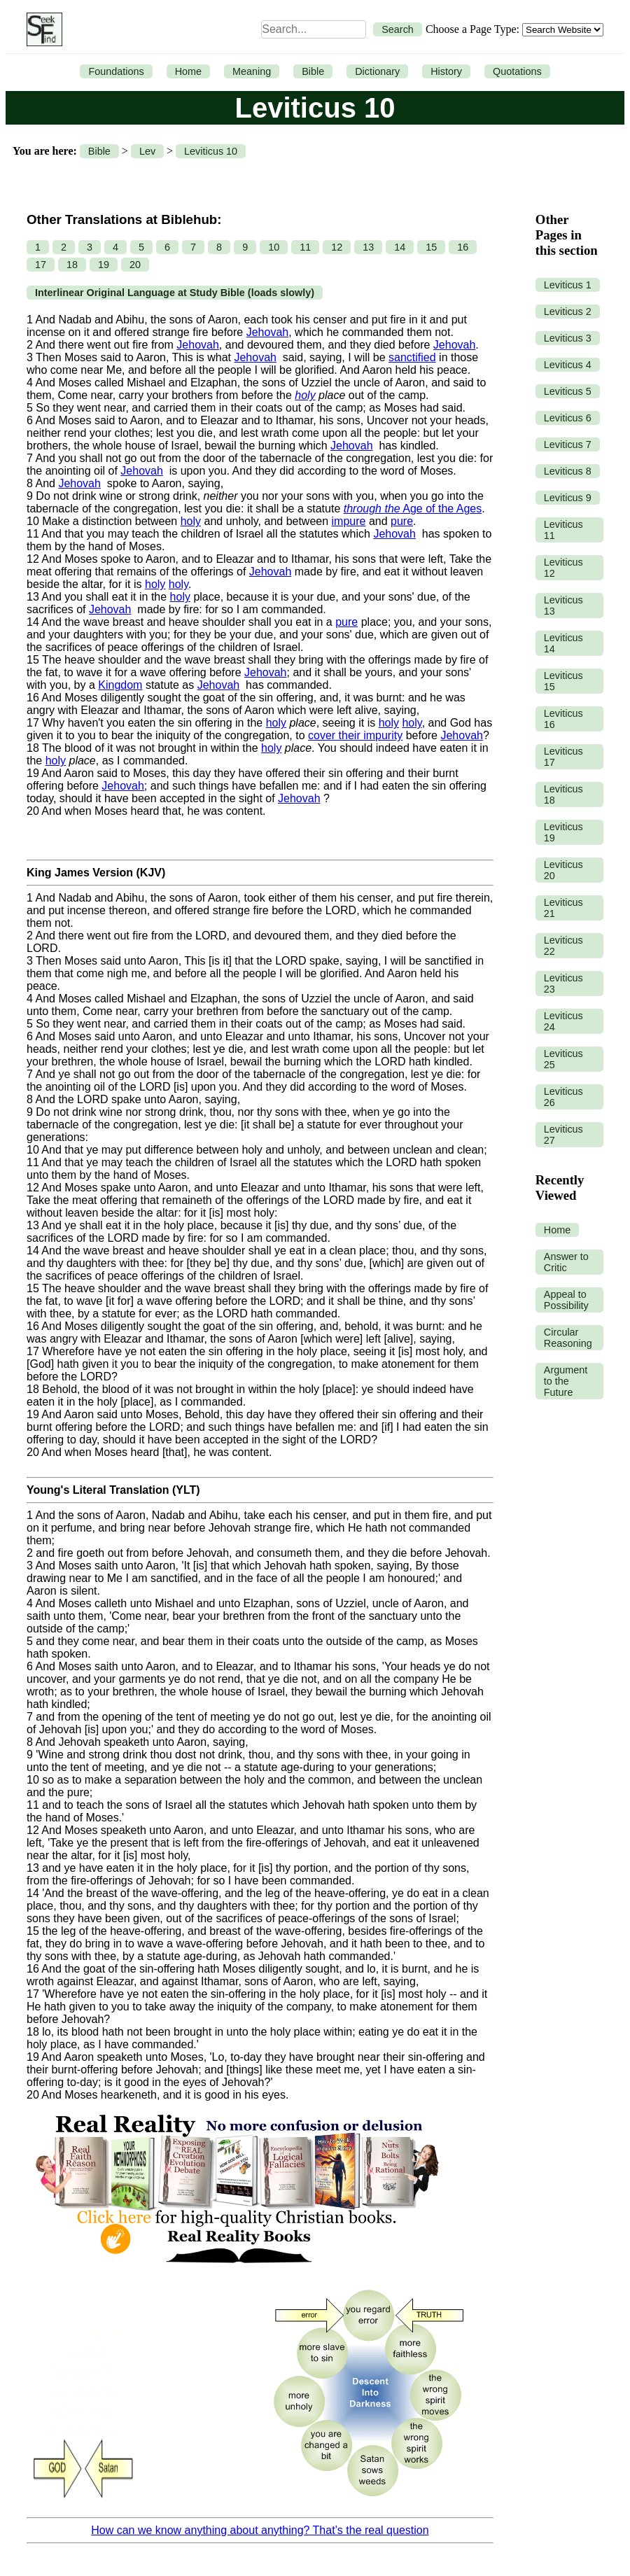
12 (336, 247)
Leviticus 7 (568, 444)
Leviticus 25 (563, 1059)
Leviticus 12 (563, 567)
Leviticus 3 (568, 338)
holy (305, 395)
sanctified (412, 357)
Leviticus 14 (563, 643)
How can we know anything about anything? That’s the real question (259, 2530)
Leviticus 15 (563, 681)
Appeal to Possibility (566, 1300)
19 (103, 264)
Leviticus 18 (563, 794)
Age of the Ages (413, 508)
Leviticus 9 (568, 497)
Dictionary (377, 71)
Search (398, 29)
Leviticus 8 (568, 471)
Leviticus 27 (563, 1135)
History (446, 71)
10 (273, 247)
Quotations (517, 71)
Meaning (251, 71)
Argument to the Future (565, 1381)
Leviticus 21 (563, 908)
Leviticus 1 (568, 284)
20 (135, 264)
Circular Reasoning (568, 1337)
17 (40, 264)
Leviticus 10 (210, 151)
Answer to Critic (566, 1262)
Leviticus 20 (563, 870)
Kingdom (120, 685)
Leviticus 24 (563, 1021)
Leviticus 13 (563, 605)
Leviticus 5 (568, 391)
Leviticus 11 (563, 530)
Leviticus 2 (568, 311)
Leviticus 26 (563, 1097)
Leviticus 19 (563, 832)
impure (349, 521)
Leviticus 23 (563, 983)
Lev (147, 151)
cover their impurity (355, 735)
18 (72, 264)
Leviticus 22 (563, 945)
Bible (313, 71)
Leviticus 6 (568, 418)
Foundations (116, 71)
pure (402, 521)
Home (188, 71)
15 (431, 247)
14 (399, 247)
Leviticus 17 (563, 757)
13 (368, 247)
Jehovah (267, 332)
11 (305, 247)
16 (462, 247)
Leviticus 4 (568, 364)
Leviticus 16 (563, 719)
